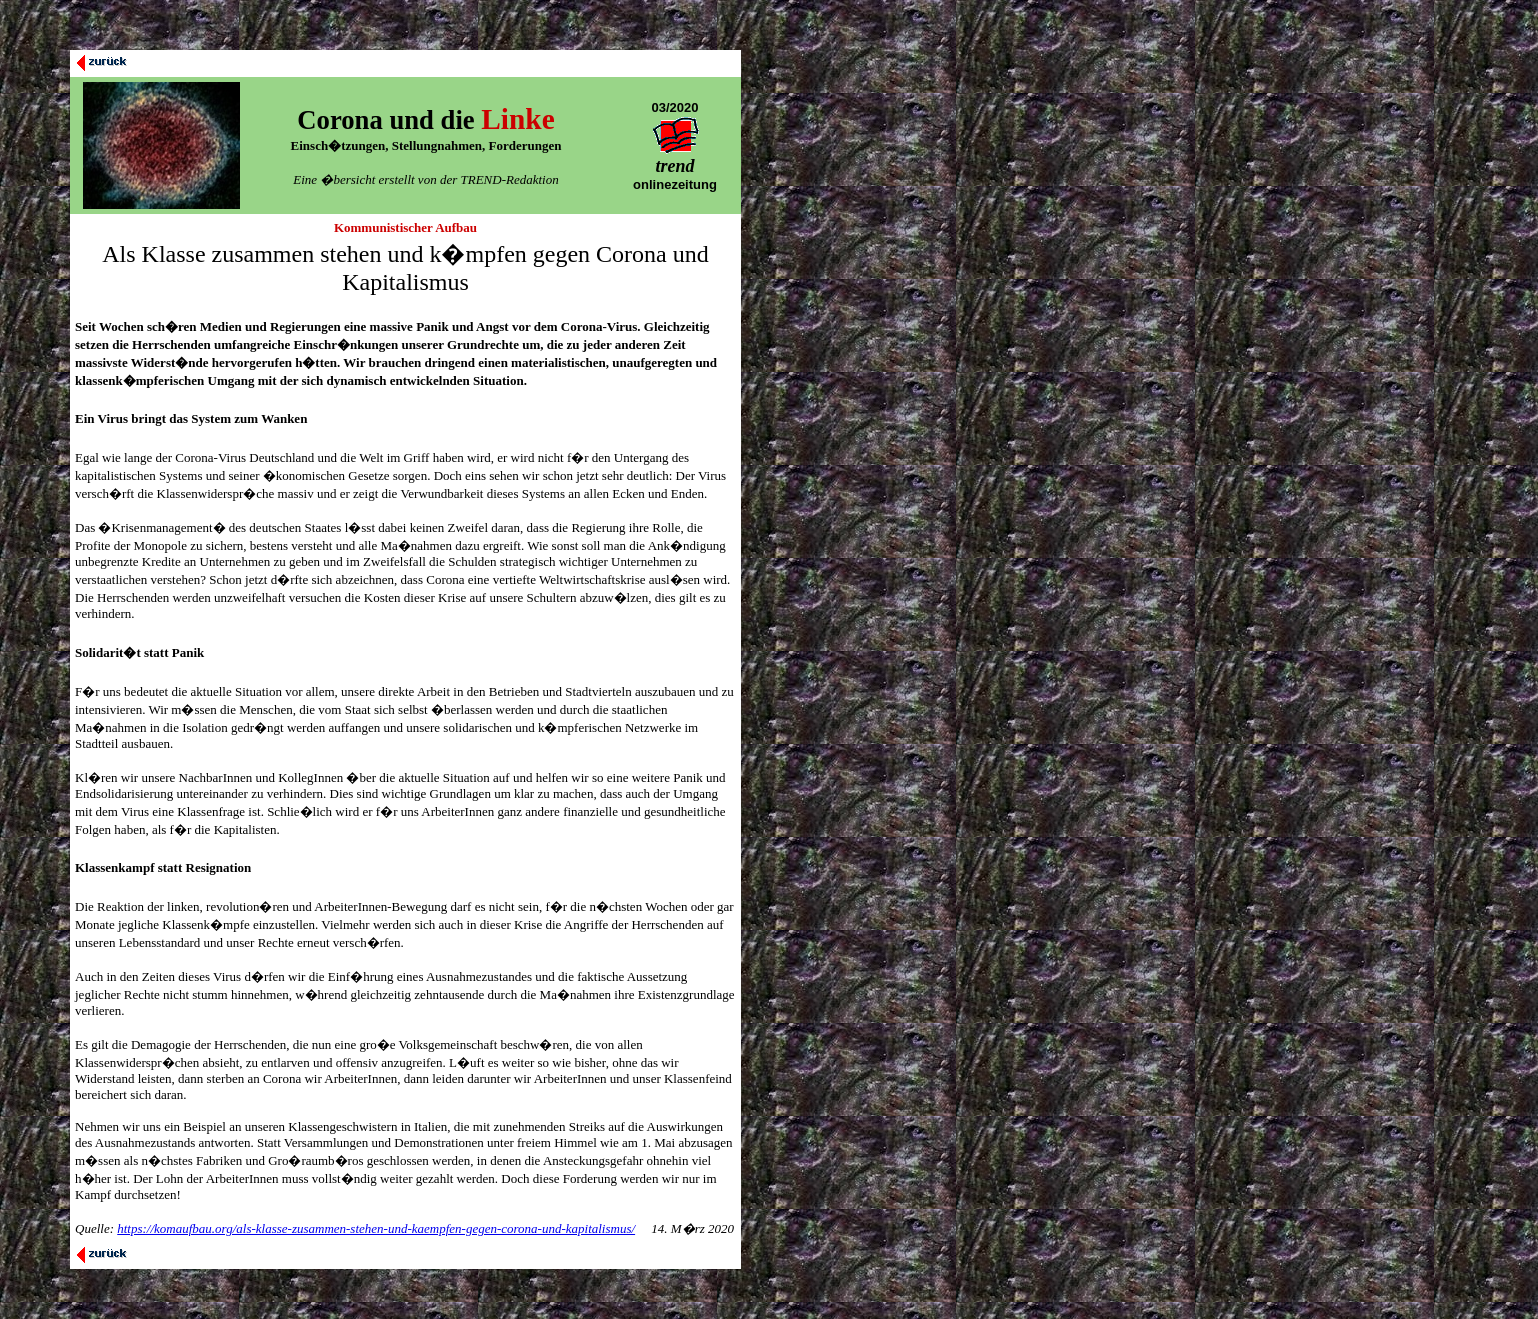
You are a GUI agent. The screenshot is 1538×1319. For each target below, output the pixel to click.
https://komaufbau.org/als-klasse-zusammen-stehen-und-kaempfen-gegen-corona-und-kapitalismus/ (376, 1228)
